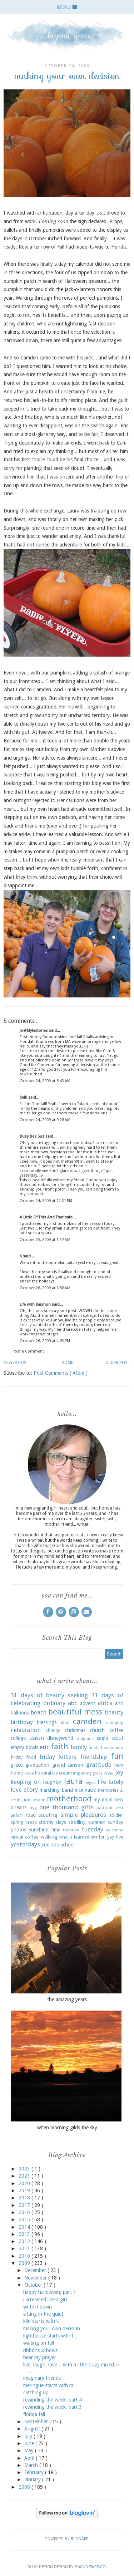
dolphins (85, 1738)
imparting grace (88, 1773)
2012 (25, 2241)
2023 (25, 2169)
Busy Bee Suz (32, 1136)
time (55, 1829)
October (34, 2285)
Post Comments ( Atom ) (61, 1373)
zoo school (63, 1845)
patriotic (104, 1807)
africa (105, 1703)
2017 (25, 2205)
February (34, 2472)
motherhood (69, 1798)
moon (39, 1800)
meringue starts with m (48, 2385)
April (30, 2458)
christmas (75, 1730)
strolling (77, 1822)
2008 (25, 2487)
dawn (36, 1737)
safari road (23, 1815)
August (32, 2429)
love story (24, 1789)
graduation (37, 1765)
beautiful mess (75, 1711)
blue (65, 1722)
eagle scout (109, 1738)
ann (119, 1703)
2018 (25, 2197)
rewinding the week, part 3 (52, 2407)
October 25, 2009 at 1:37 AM (45, 1239)
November (36, 2278)
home (17, 1773)
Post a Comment (28, 1351)
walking (49, 1837)
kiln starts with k (41, 2321)
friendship (93, 1756)
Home (67, 1362)
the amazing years (67, 1999)
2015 (25, 2219)
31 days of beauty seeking (49, 1695)
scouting (48, 1815)
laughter (52, 1782)
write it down (37, 2307)
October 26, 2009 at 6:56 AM (45, 1288)
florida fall (34, 2414)
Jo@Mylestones (34, 1030)
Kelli (24, 1097)
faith (59, 1746)
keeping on (26, 1781)
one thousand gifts (66, 1807)
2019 (25, 2190)
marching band (56, 1790)
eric (44, 1747)
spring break (24, 1822)
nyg (33, 1807)
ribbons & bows (40, 2350)
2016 (25, 2212)
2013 (25, 2234)
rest (119, 1808)
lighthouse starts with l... (50, 2336)
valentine (114, 1830)
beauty (114, 1712)
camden (87, 1721)
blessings (46, 1722)
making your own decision (51, 2328)
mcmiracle (85, 1790)
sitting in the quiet (43, 2314)
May (29, 2450)
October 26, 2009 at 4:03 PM (45, 1341)
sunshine (38, 1829)
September (36, 2421)
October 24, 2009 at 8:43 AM (45, 1081)
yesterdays (25, 1844)
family (78, 1747)
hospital (43, 1773)
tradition (71, 1830)
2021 (25, 2176)
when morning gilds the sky (67, 2127)
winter (98, 1837)
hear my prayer (39, 2357)
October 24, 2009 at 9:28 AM (45, 1120)
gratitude (98, 1764)
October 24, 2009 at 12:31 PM (46, 1200)
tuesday (92, 1829)
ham (118, 1765)
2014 (25, 2227)
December (36, 2270)
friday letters (58, 1756)
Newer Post (16, 1362)
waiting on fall (38, 2343)
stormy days (52, 1822)
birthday (22, 1722)
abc (72, 1703)
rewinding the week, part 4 (52, 2400)
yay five (115, 1837)
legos (91, 1782)
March (31, 2465)
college (18, 1738)
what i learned (74, 1837)
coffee (116, 1730)
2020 (25, 2183)
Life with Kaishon (36, 1304)
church (97, 1730)
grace (17, 1765)
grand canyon (68, 1765)
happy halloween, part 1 (49, 2292)
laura (73, 1781)
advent (87, 1703)
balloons (20, 1713)
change (53, 1730)
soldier (116, 1815)
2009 (25, 2263)
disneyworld (60, 1738)
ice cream (62, 1773)
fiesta (94, 1747)
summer (96, 1822)
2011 (25, 2248)
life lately (110, 1781)
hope (29, 1773)
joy (119, 1772)
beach (38, 1712)
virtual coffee (25, 1837)
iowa (109, 1773)
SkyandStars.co (90, 2567)
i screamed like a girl (45, 2299)
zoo (45, 1845)
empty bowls (24, 1747)
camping (114, 1722)
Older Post (117, 1362)
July (29, 2436)
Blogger (80, 2539)
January (33, 2479)
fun (117, 1756)
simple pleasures (83, 1814)
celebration (26, 1729)
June (29, 2443)
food (31, 1757)
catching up (36, 2392)
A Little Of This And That (42, 1217)
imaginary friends (42, 2378)
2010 (25, 2256)
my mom (103, 1799)
